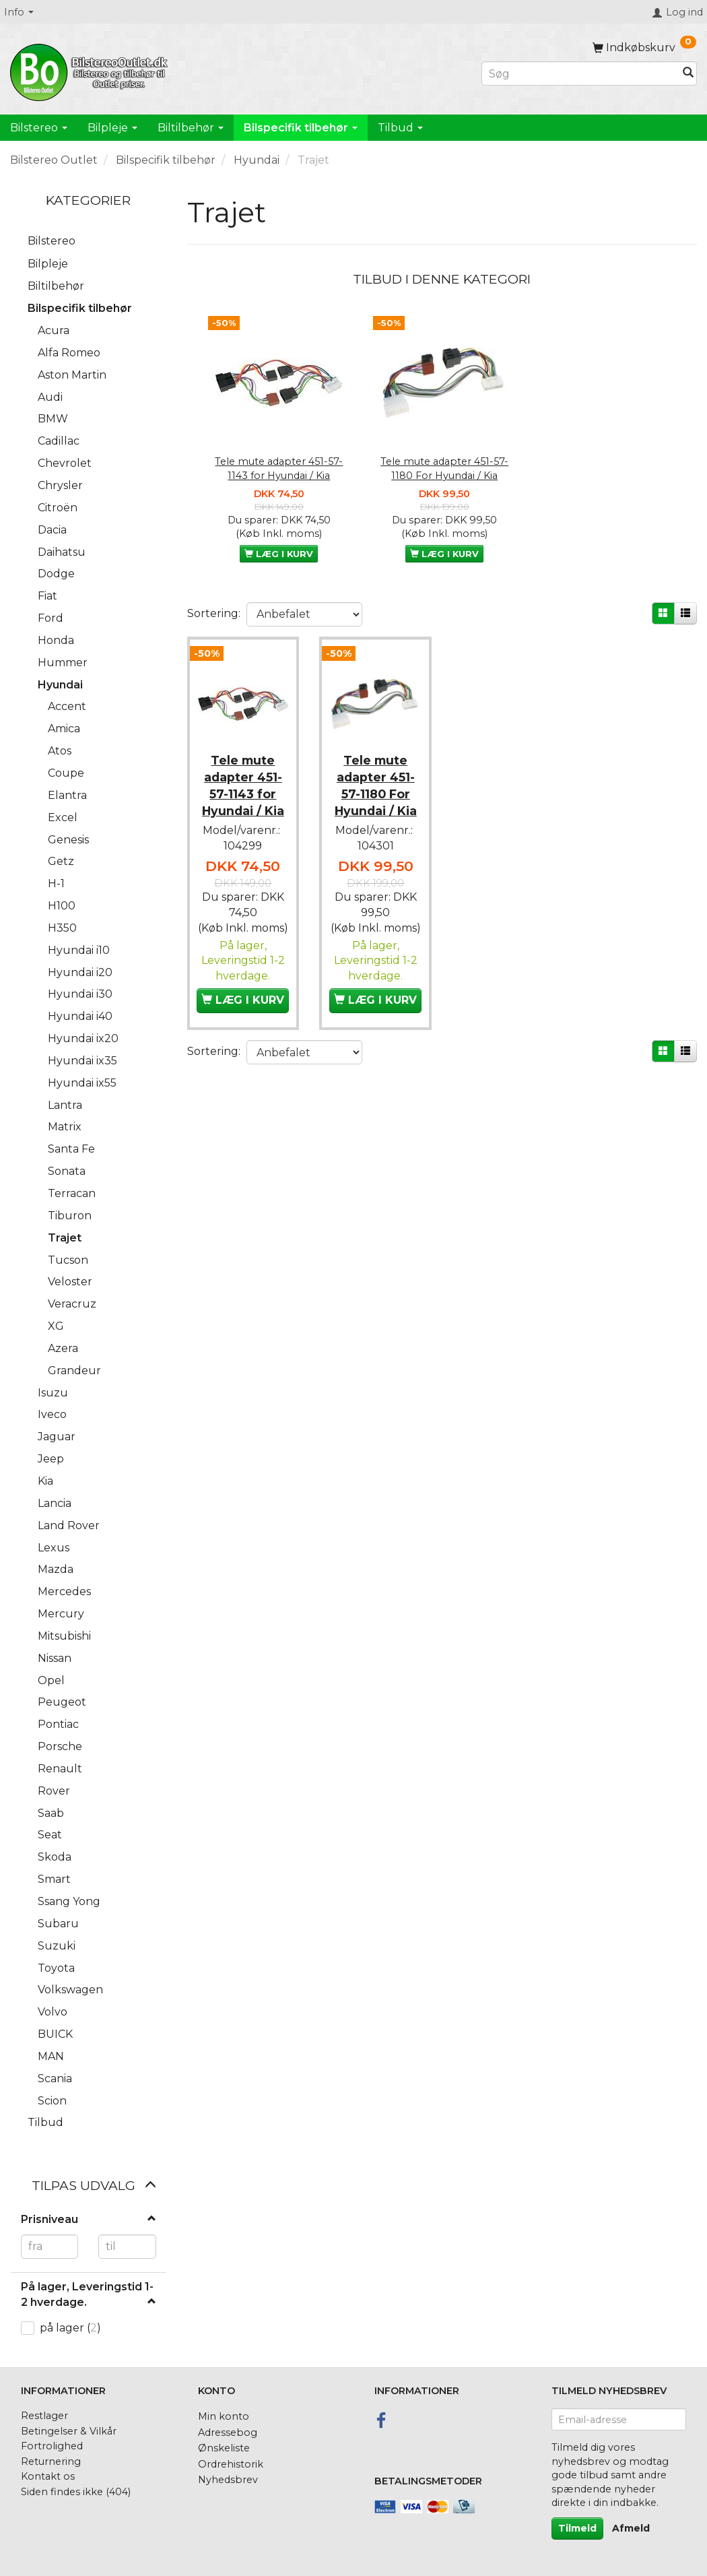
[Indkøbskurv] (644, 47)
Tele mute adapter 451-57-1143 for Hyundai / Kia (279, 468)
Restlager (44, 2416)
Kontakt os (48, 2476)
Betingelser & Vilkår (68, 2431)
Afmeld (631, 2528)
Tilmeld (577, 2528)
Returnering (51, 2461)
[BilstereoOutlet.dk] (91, 70)
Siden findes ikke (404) (76, 2492)
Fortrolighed (52, 2446)
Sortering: (213, 613)
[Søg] (688, 74)
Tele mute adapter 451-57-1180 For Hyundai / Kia (444, 468)
